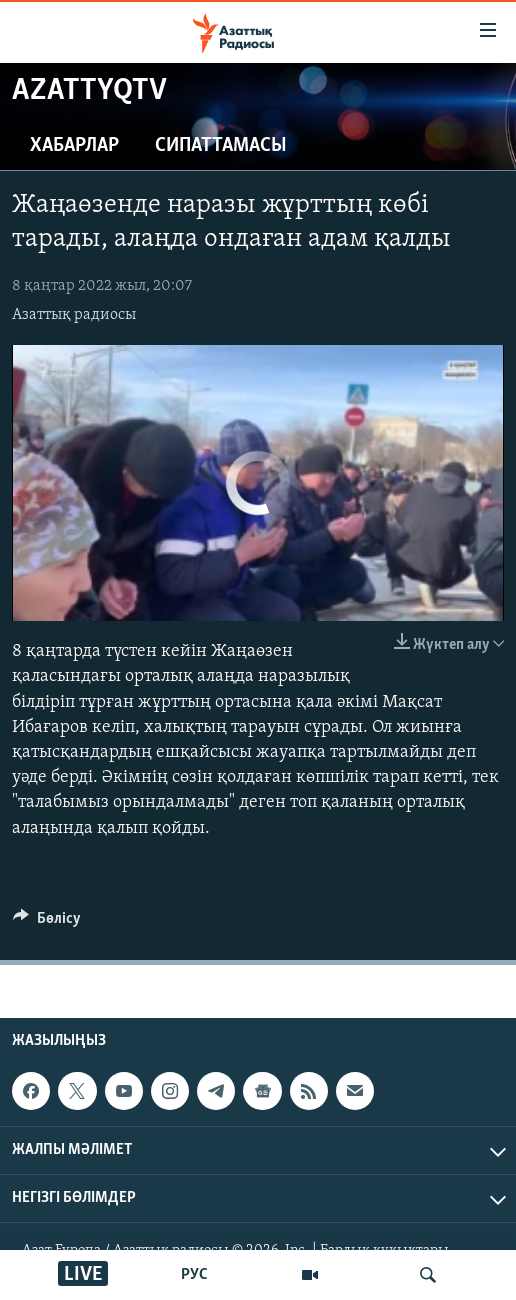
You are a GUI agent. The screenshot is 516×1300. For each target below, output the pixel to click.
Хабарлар (74, 146)
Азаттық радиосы (74, 315)
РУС (194, 1275)
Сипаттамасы (221, 146)
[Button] (47, 923)
